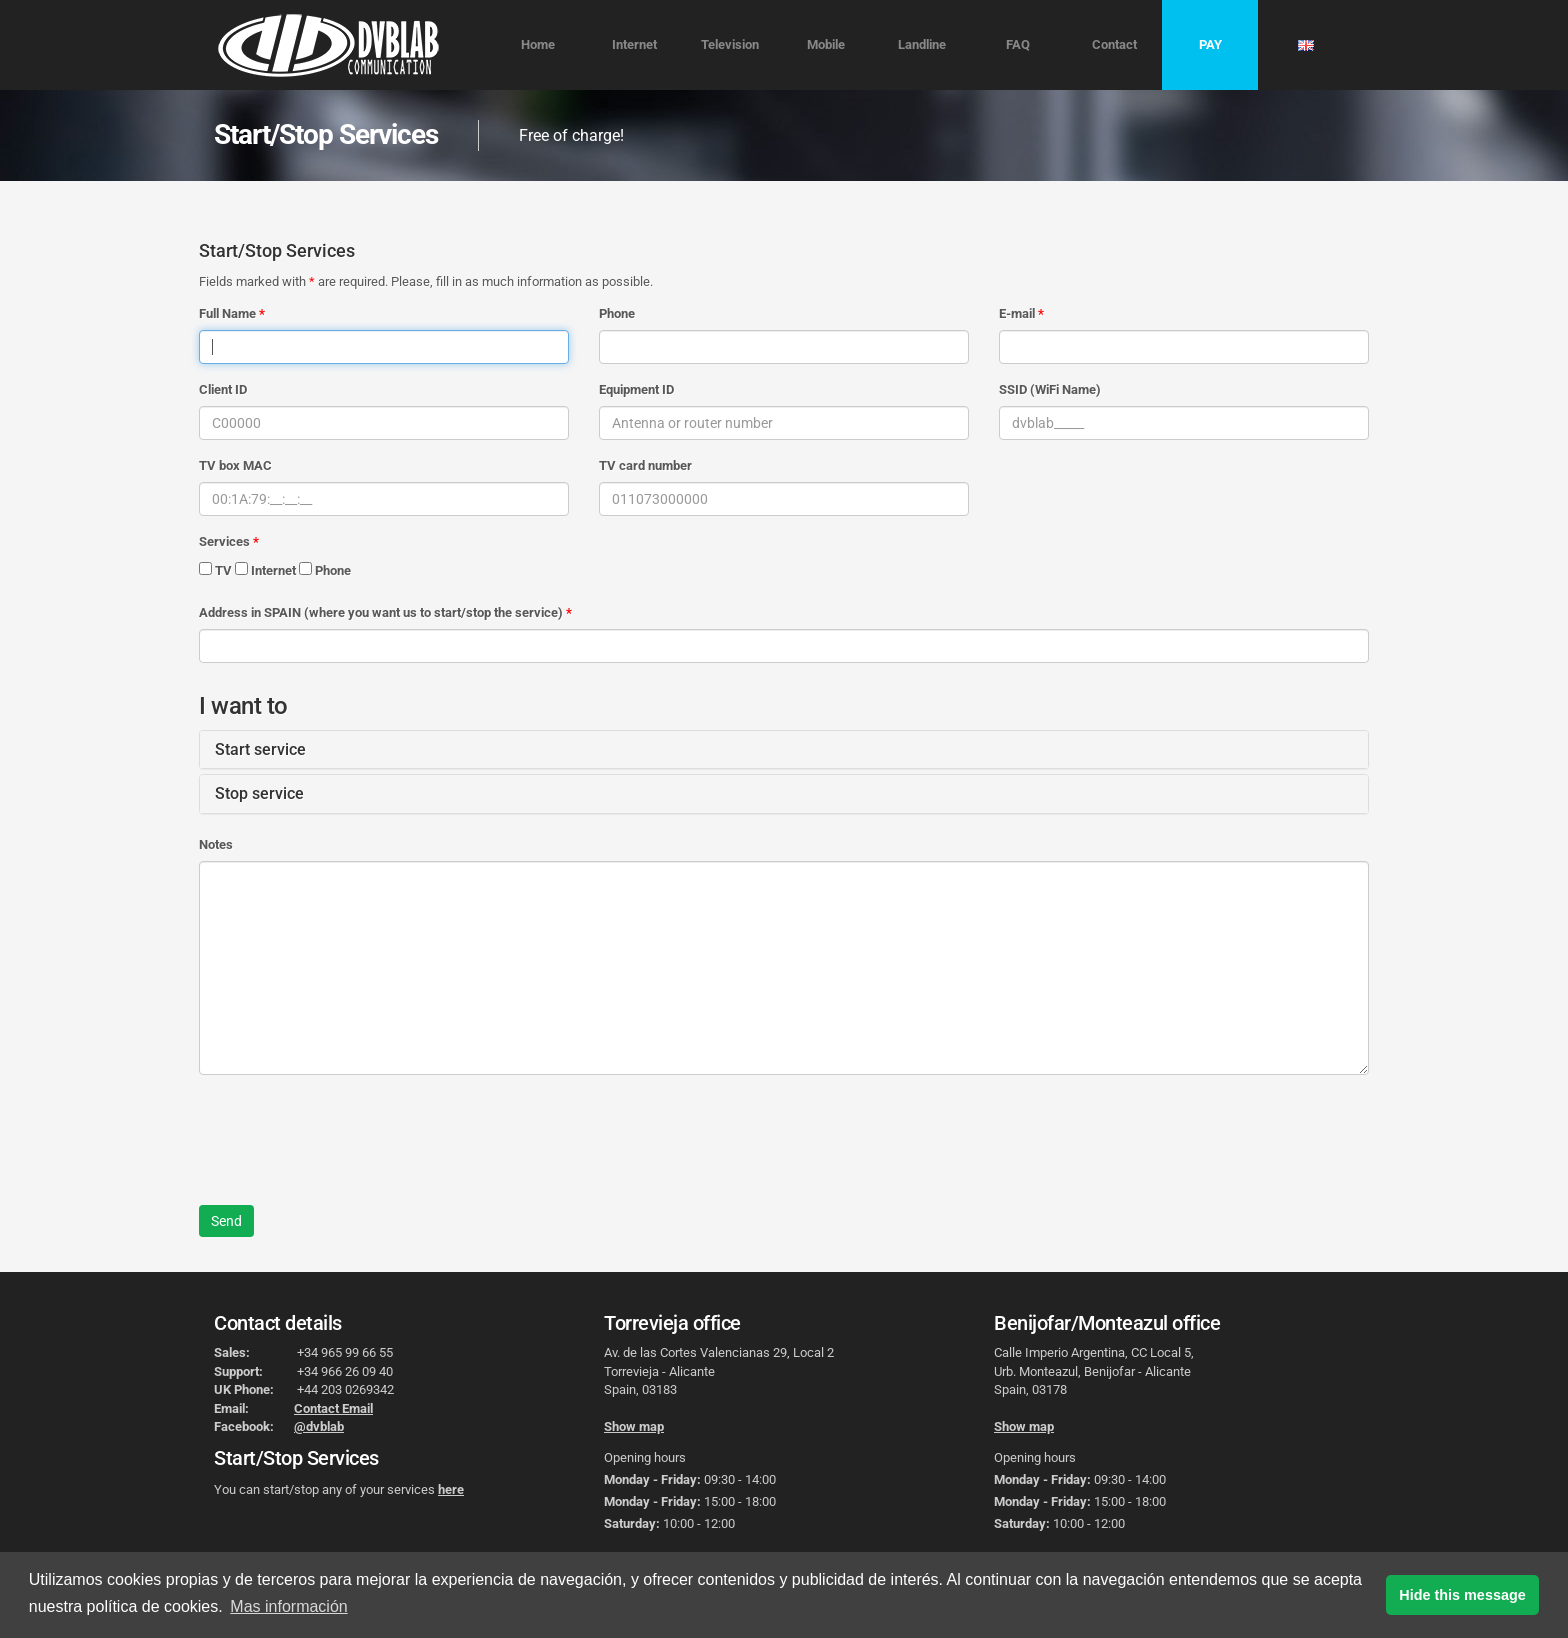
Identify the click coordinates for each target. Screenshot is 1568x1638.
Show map (634, 1426)
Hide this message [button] (1462, 1595)
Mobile (826, 44)
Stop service (259, 793)
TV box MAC (235, 465)
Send (226, 1221)
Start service (260, 749)
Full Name (227, 313)
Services (224, 541)
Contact (1114, 44)
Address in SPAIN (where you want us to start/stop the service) (381, 612)
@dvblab (319, 1426)
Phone (617, 313)
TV (215, 570)
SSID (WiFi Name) (1050, 389)
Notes (216, 844)
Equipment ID (636, 389)
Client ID (223, 389)
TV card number (645, 465)
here (451, 1489)
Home (538, 44)
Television (730, 44)
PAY (1210, 44)
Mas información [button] (288, 1606)
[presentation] (351, 1129)
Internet (634, 44)
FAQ (1018, 44)
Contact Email (333, 1408)
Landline (922, 44)
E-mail (1017, 313)
